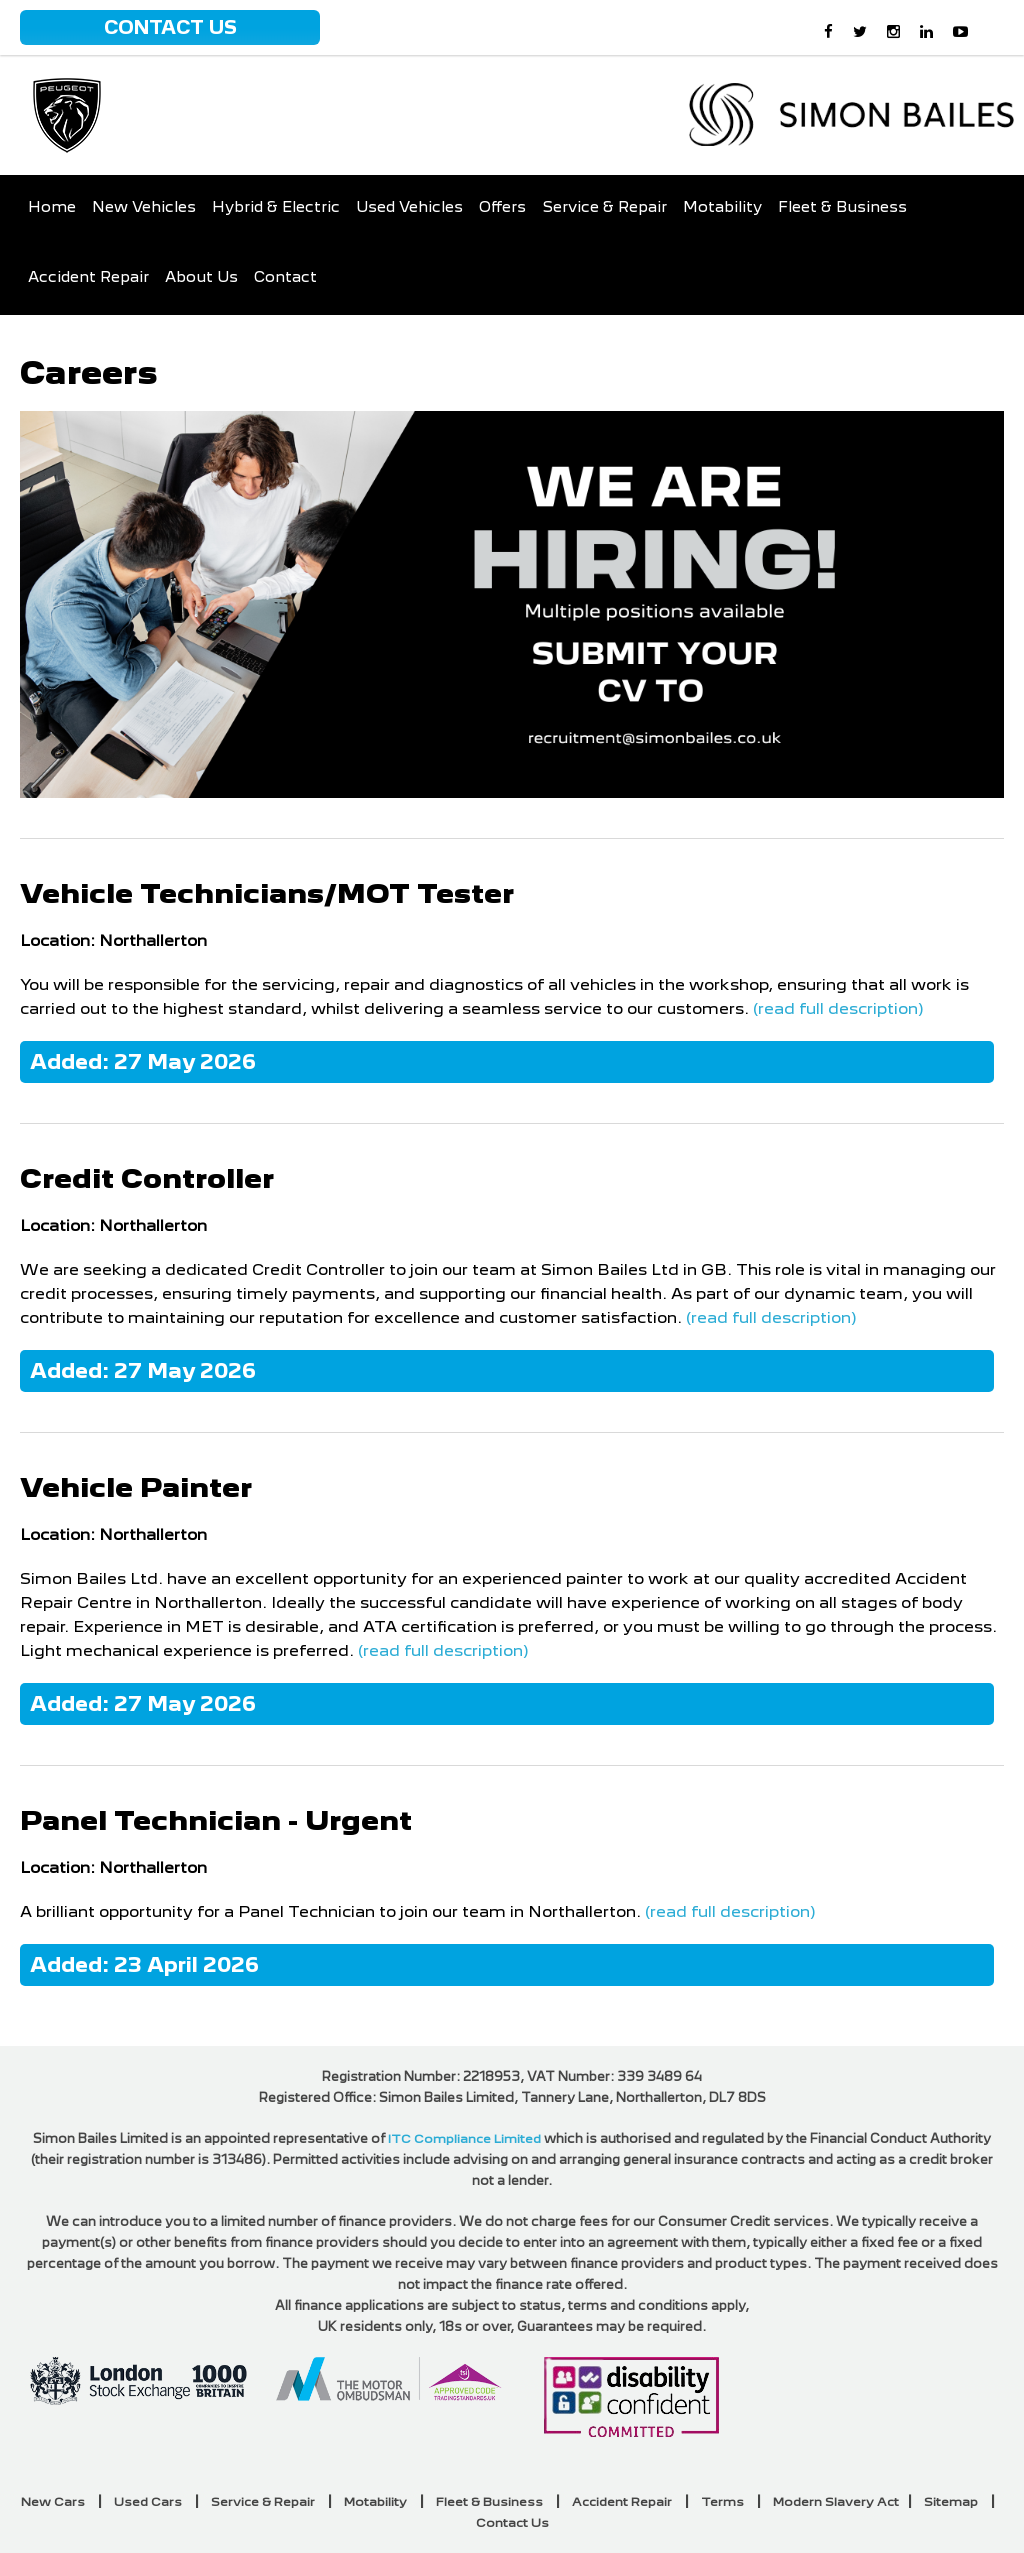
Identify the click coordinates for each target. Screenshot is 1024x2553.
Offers (502, 207)
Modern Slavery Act (836, 2501)
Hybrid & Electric (276, 207)
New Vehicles (144, 207)
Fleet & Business (842, 207)
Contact (285, 277)
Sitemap (951, 2501)
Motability (722, 207)
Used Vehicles (409, 207)
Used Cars (148, 2501)
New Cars (53, 2501)
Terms (722, 2501)
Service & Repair (604, 207)
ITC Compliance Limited (464, 2138)
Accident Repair (88, 277)
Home (52, 207)
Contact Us (170, 27)
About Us (201, 277)
